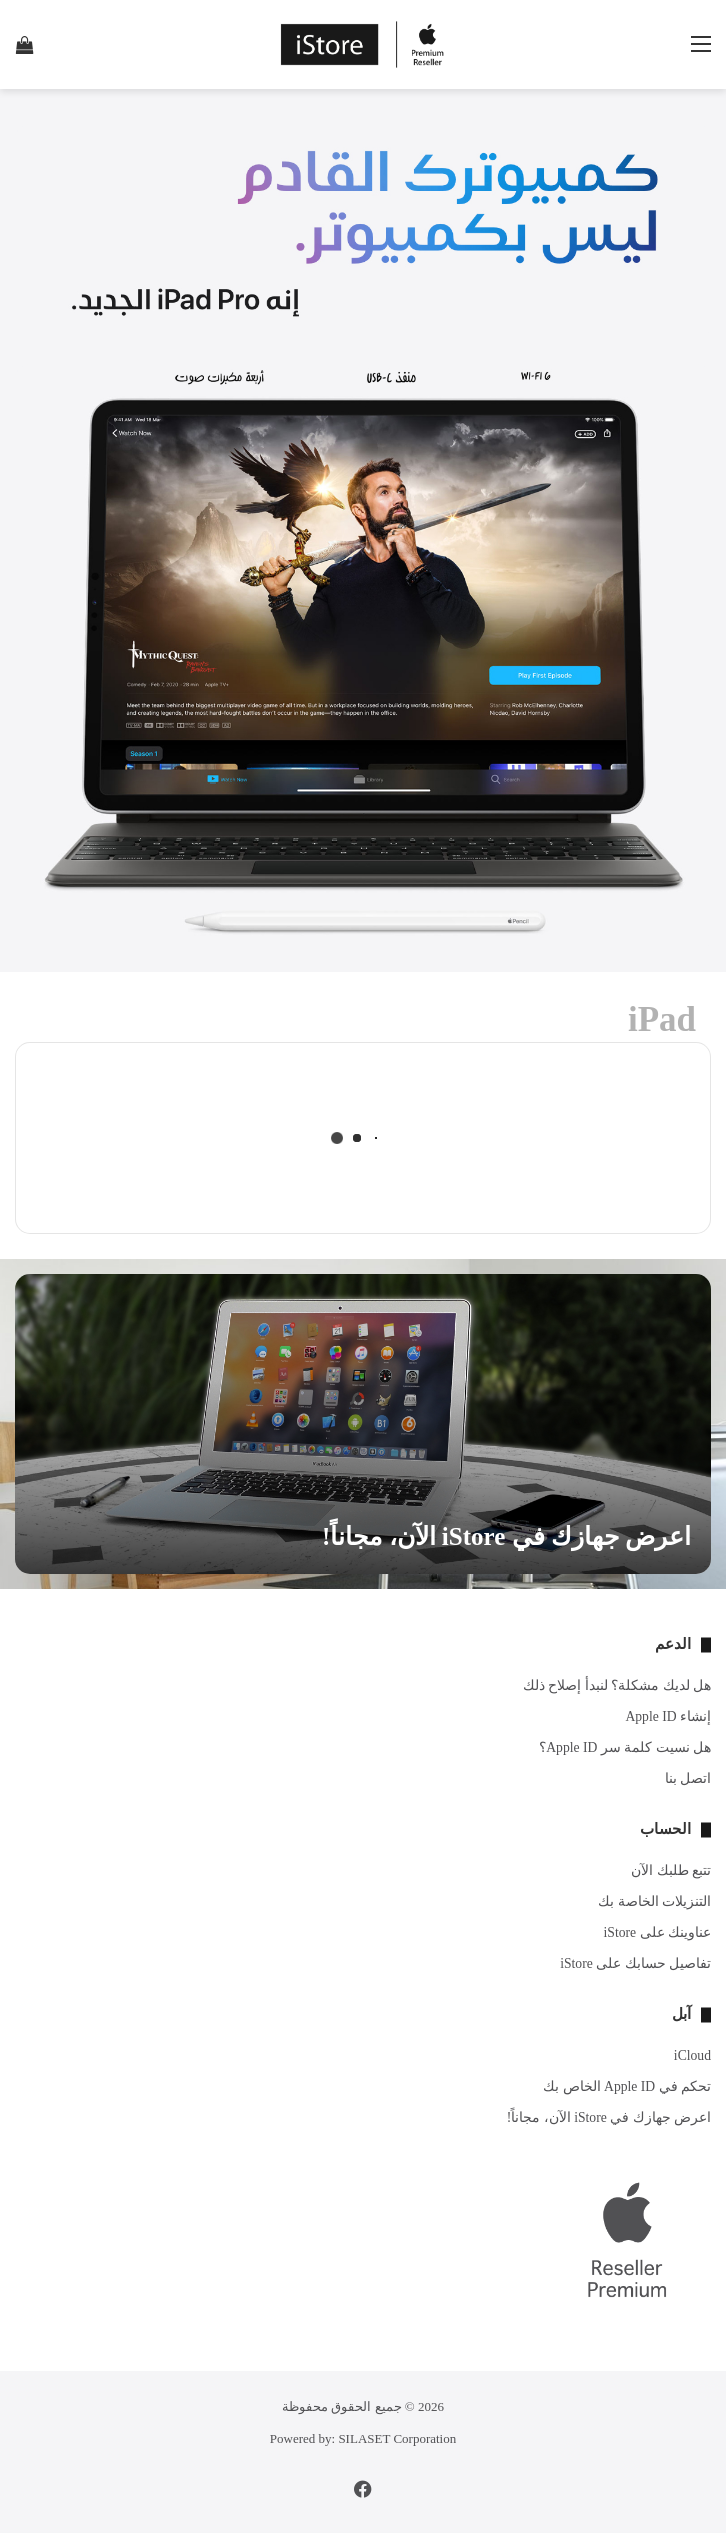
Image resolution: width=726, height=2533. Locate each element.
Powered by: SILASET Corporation (363, 2438)
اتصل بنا (688, 1778)
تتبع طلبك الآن (671, 1870)
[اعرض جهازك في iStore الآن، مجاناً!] (363, 1424)
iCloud (692, 2055)
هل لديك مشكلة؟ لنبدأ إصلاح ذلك (617, 1685)
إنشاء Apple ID (668, 1716)
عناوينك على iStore (657, 1932)
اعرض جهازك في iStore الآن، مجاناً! (506, 1536)
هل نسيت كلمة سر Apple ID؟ (625, 1747)
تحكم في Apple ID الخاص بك (627, 2086)
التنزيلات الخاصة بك (654, 1901)
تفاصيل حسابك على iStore (635, 1963)
